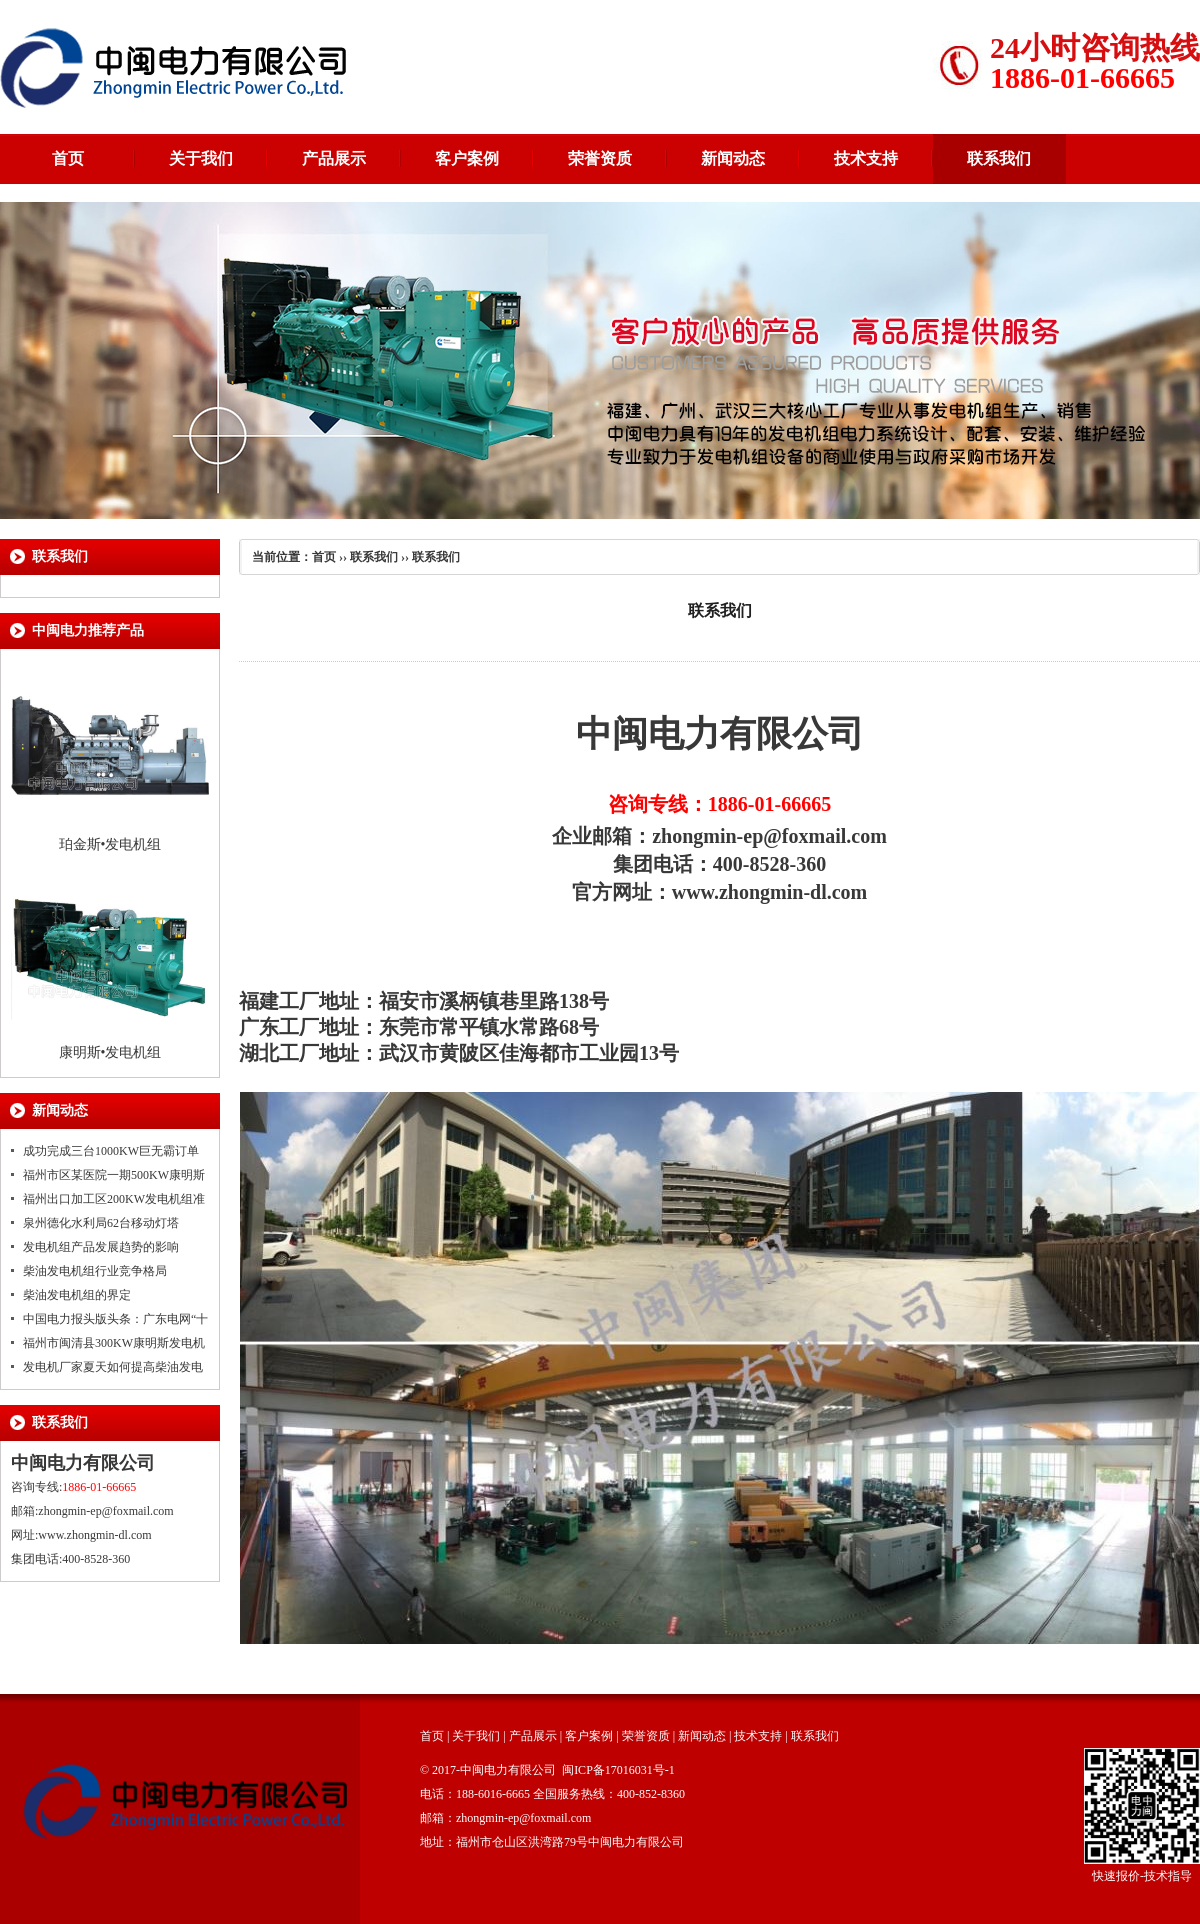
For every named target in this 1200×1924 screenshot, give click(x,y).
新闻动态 (733, 158)
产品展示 (334, 158)
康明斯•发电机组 (110, 1052)
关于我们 (201, 158)
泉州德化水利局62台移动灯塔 (101, 1223)
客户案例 (467, 158)
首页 (68, 158)
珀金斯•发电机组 (110, 844)
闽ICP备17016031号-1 (618, 1770)
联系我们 (999, 158)
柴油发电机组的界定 (77, 1295)
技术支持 (866, 158)
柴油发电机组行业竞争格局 (95, 1271)
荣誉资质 (600, 158)
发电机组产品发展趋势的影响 (101, 1247)
